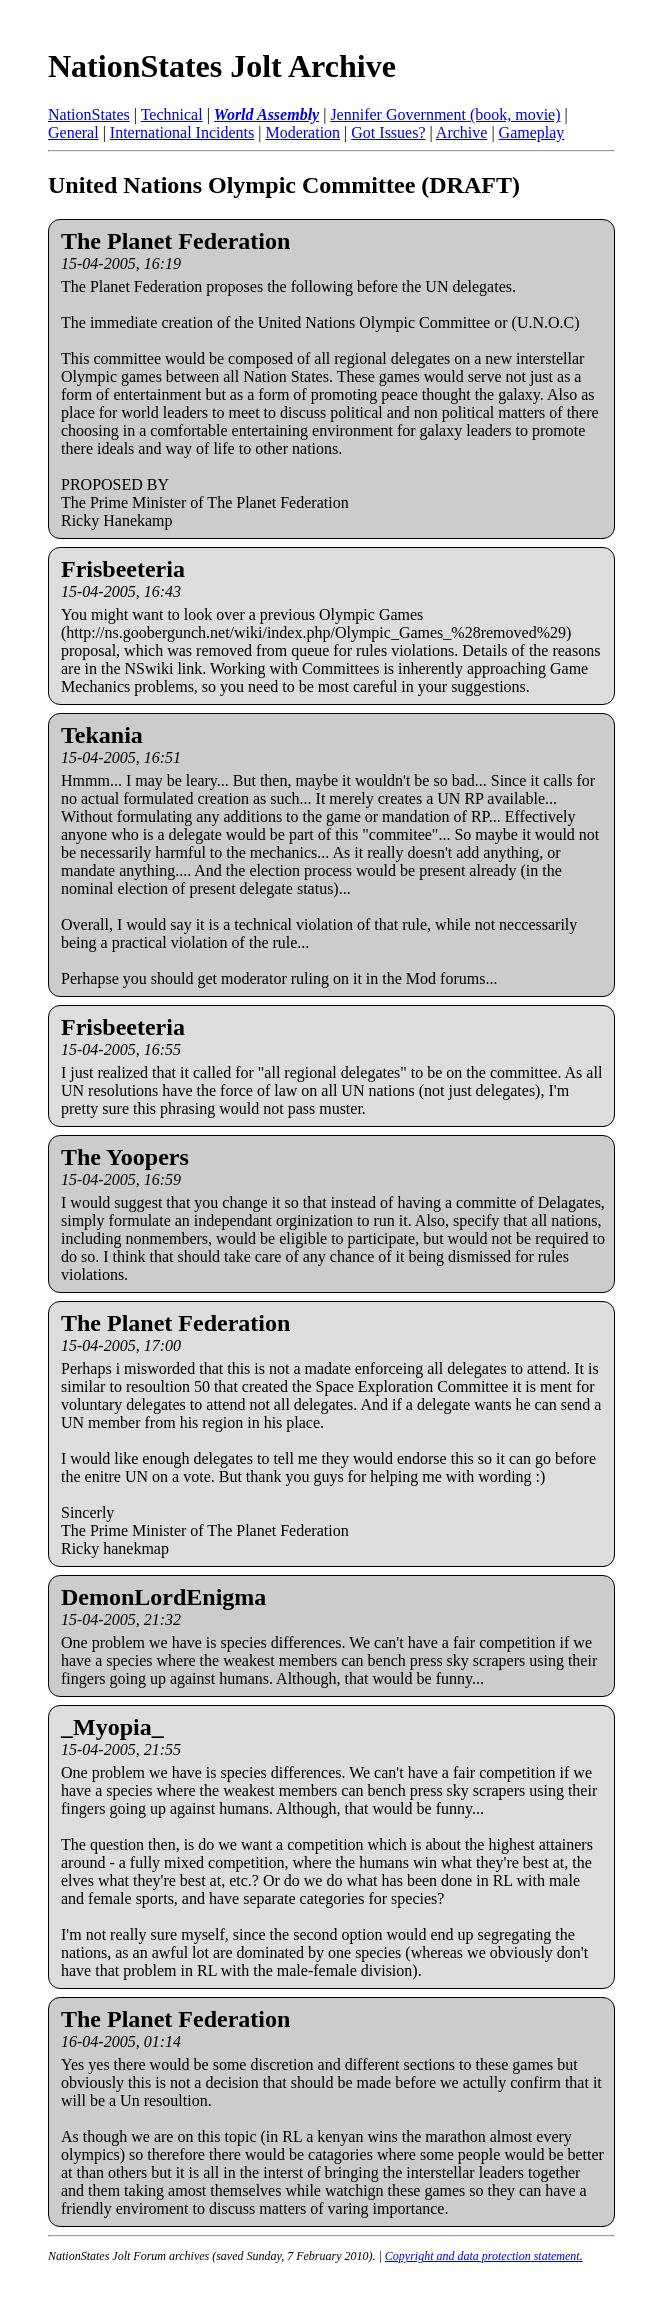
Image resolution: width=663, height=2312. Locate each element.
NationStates (89, 114)
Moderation (302, 132)
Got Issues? (388, 132)
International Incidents (182, 132)
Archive (462, 132)
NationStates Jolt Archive (222, 66)
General (73, 132)
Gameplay (532, 132)
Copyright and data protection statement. (484, 2256)
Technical (172, 114)
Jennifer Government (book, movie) (445, 114)
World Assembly (266, 114)
